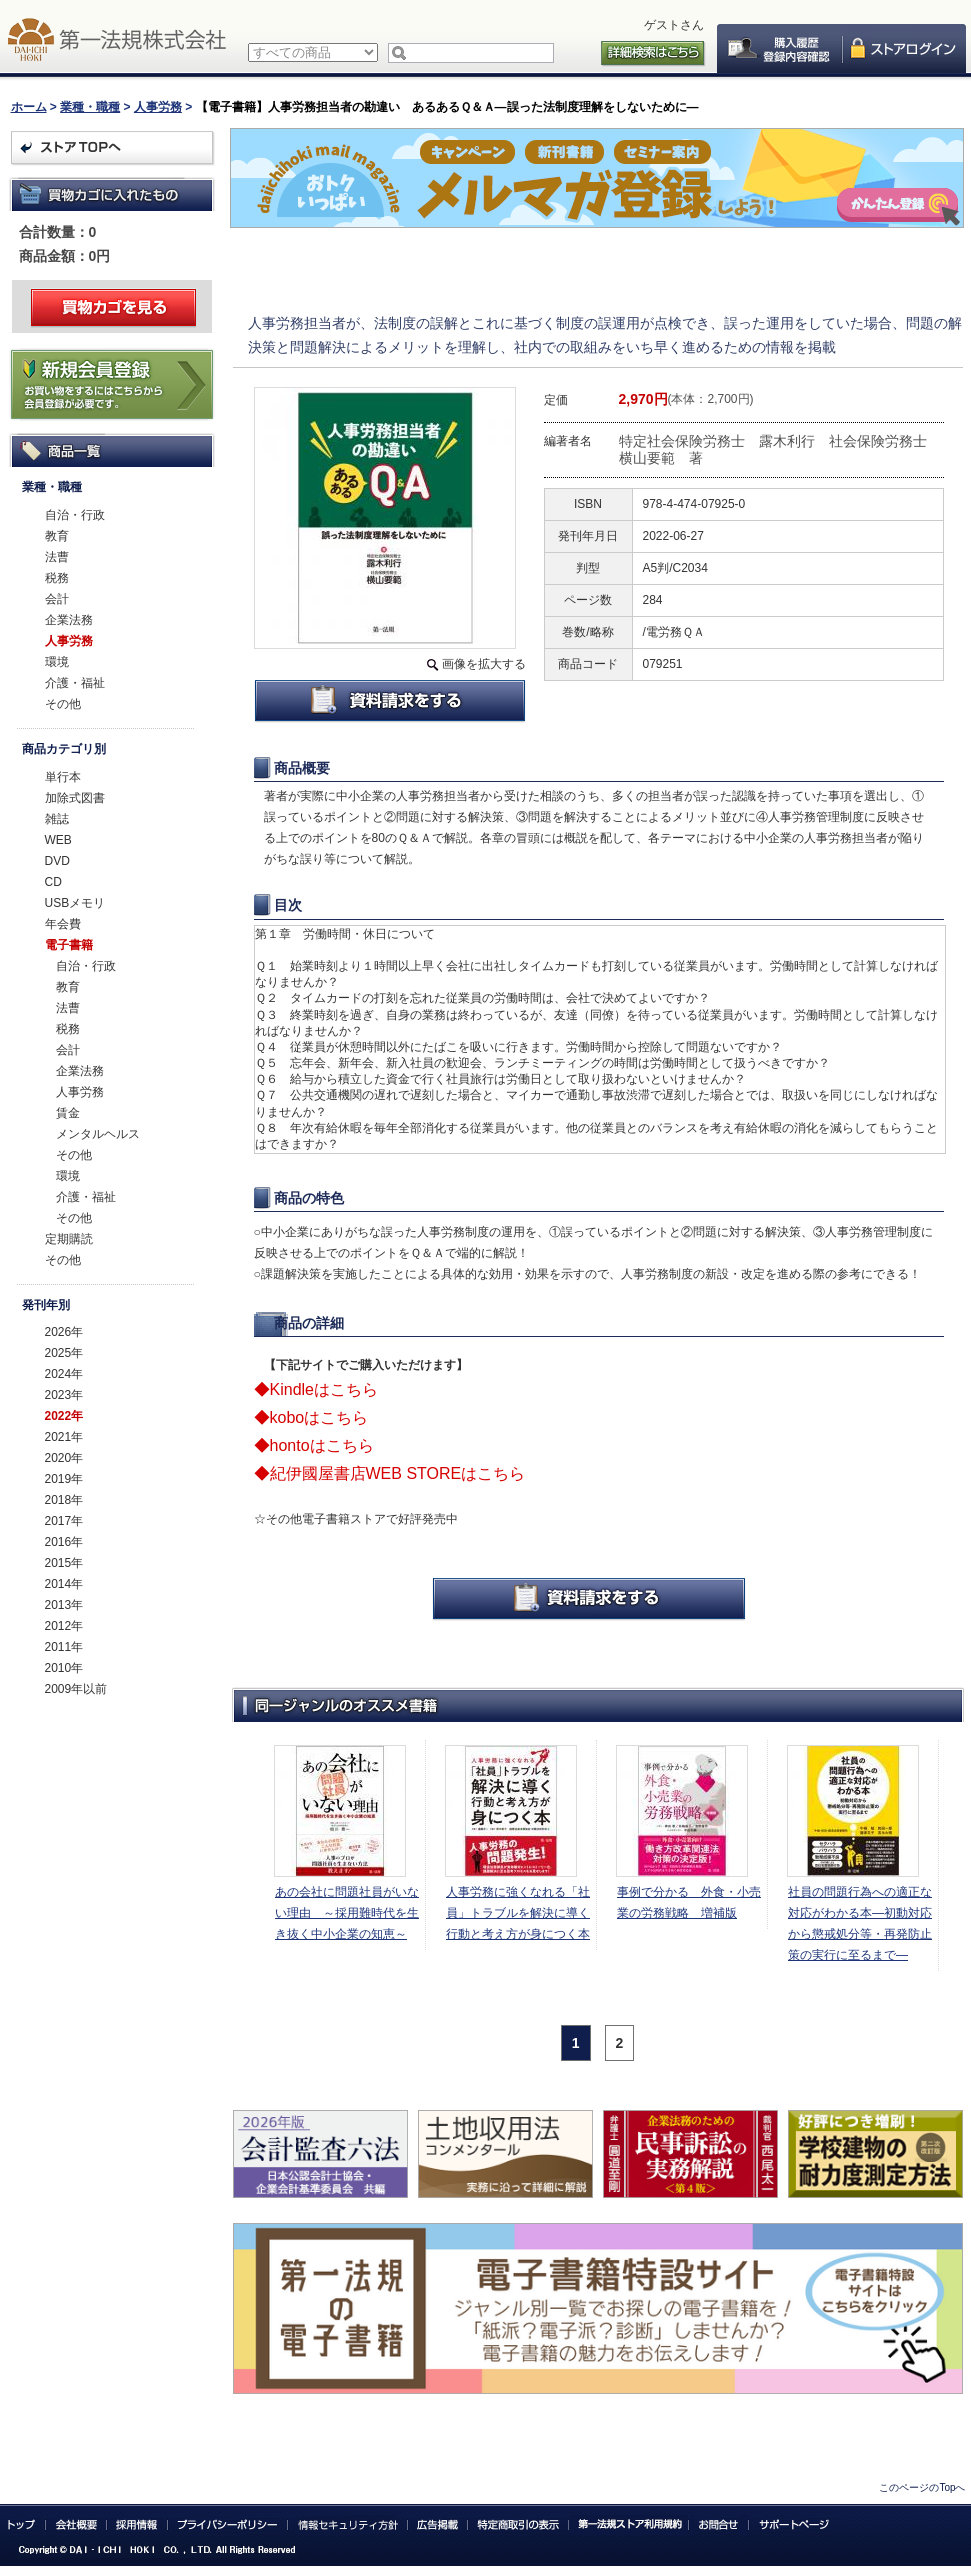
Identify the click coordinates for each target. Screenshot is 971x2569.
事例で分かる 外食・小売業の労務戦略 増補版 (689, 1902)
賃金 (68, 1113)
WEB (58, 840)
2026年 (64, 1332)
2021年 (64, 1437)
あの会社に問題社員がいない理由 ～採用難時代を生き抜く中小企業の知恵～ (347, 1913)
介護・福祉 (75, 683)
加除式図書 (75, 798)
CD (53, 882)
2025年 (64, 1353)
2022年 (64, 1416)
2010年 (64, 1668)
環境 (57, 662)
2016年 (64, 1542)
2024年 (64, 1374)
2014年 (64, 1584)
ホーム (29, 107)
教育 (57, 536)
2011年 (64, 1647)
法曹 (57, 557)
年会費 (63, 924)
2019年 (64, 1479)
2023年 (64, 1395)
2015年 (64, 1563)
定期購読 (69, 1239)
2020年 (64, 1458)
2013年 (64, 1605)
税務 (57, 578)
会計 (57, 599)
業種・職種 (90, 107)
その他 (63, 704)
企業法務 (69, 620)
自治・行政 (75, 515)
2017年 (64, 1521)
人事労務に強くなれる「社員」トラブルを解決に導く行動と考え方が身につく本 (518, 1913)
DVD (57, 861)
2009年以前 (76, 1689)
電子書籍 (69, 945)
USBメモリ (75, 903)
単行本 (63, 777)
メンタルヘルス (98, 1134)
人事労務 (158, 107)
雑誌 (57, 819)
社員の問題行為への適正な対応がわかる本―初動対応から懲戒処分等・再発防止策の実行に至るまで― (860, 1923)
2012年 (64, 1626)
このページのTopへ (922, 2487)
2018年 (64, 1500)
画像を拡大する (484, 664)
